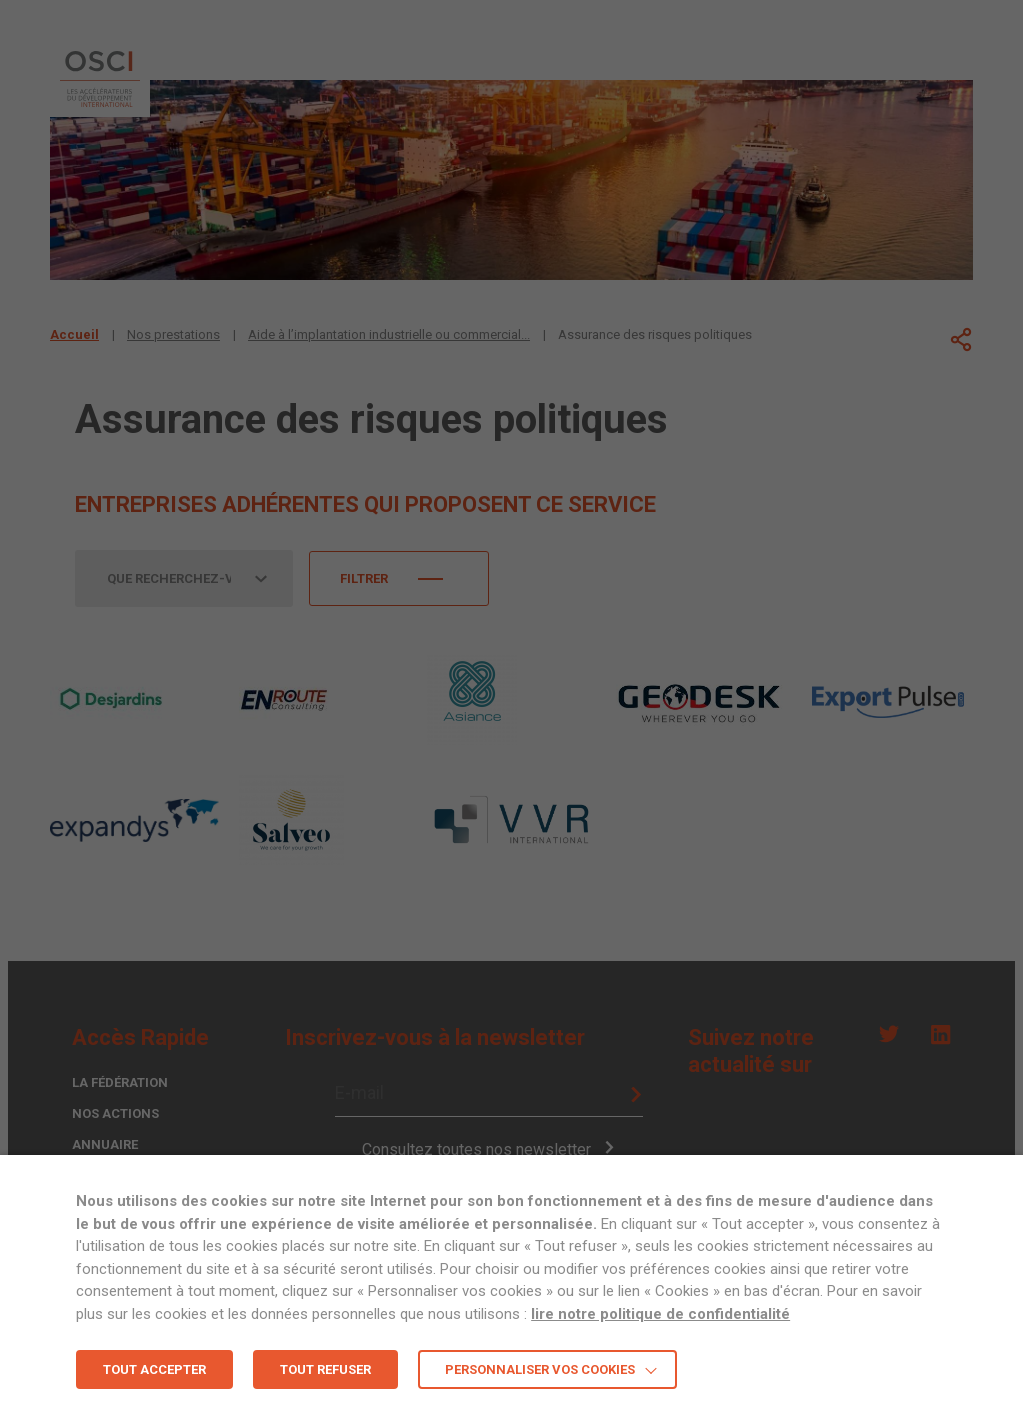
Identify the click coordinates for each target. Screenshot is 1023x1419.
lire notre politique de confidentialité (660, 1314)
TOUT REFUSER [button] (325, 1369)
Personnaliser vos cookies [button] (540, 1369)
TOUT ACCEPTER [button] (154, 1369)
